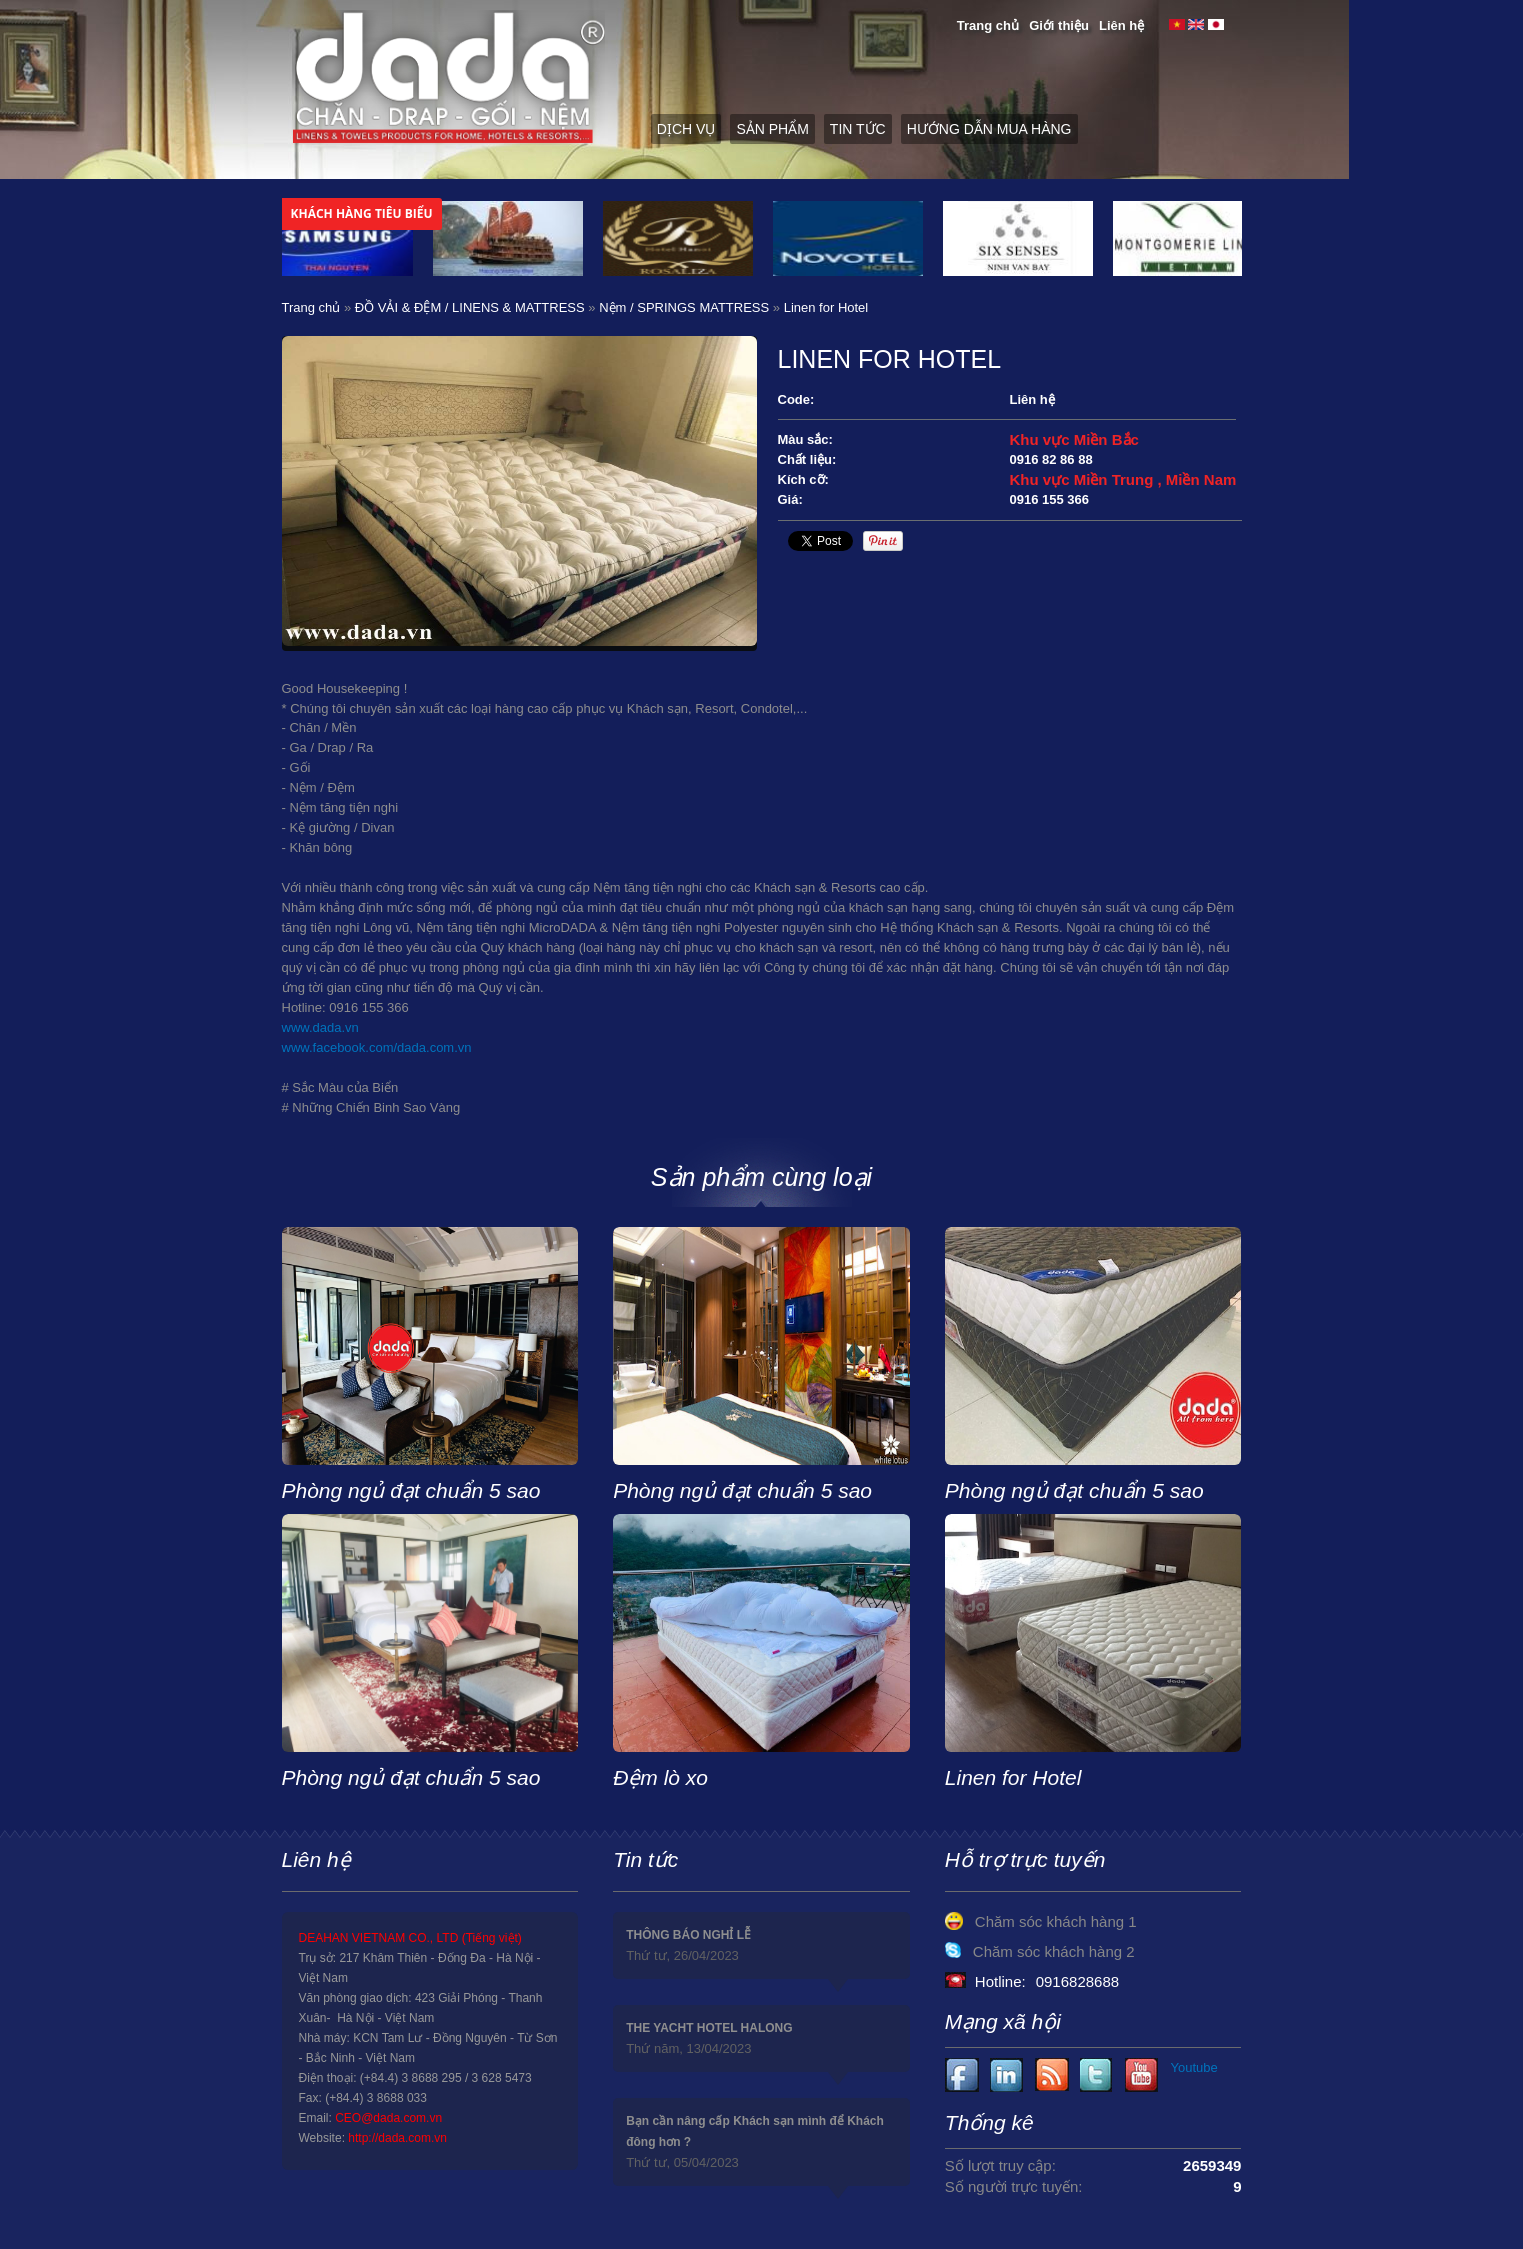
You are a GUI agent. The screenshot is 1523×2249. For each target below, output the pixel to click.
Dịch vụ (686, 129)
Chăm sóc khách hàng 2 (1054, 1951)
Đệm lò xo (660, 1777)
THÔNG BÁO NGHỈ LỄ (688, 1935)
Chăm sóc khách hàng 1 (1056, 1921)
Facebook (962, 2075)
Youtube (1007, 2075)
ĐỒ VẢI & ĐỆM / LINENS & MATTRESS (470, 307)
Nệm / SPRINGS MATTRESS (684, 307)
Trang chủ (988, 25)
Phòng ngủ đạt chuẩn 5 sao (411, 1490)
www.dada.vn (320, 1027)
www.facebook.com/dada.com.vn (377, 1047)
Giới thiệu (1059, 25)
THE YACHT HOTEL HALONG (709, 2028)
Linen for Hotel (1013, 1777)
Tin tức (858, 129)
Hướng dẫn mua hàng (989, 129)
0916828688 (1077, 1981)
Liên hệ (1121, 25)
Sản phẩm (772, 129)
